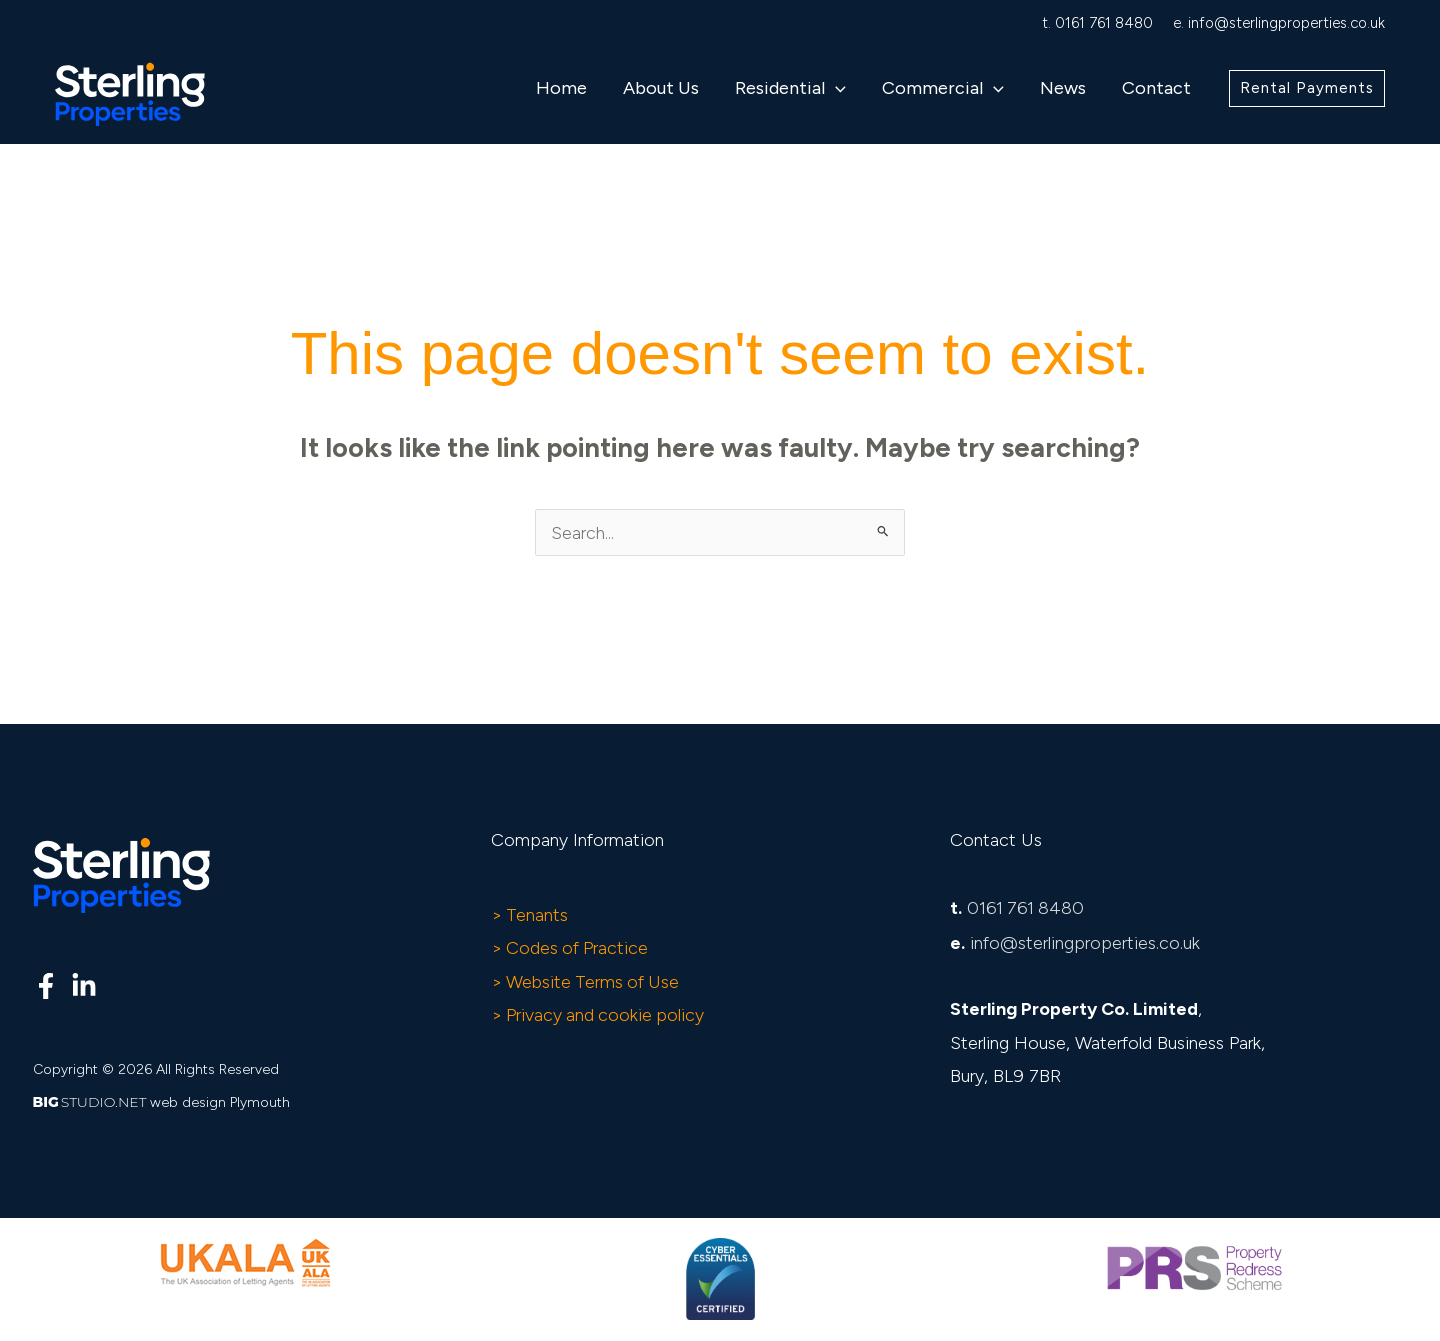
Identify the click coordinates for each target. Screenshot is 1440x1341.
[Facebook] (46, 987)
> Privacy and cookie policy (600, 1015)
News (1063, 88)
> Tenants (530, 915)
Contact (1156, 88)
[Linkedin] (84, 987)
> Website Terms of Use (587, 982)
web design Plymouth (220, 1103)
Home (561, 88)
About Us (661, 88)
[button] (835, 88)
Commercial (943, 88)
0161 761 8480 (1104, 23)
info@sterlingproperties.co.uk (1286, 23)
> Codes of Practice (571, 949)
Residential (790, 88)
